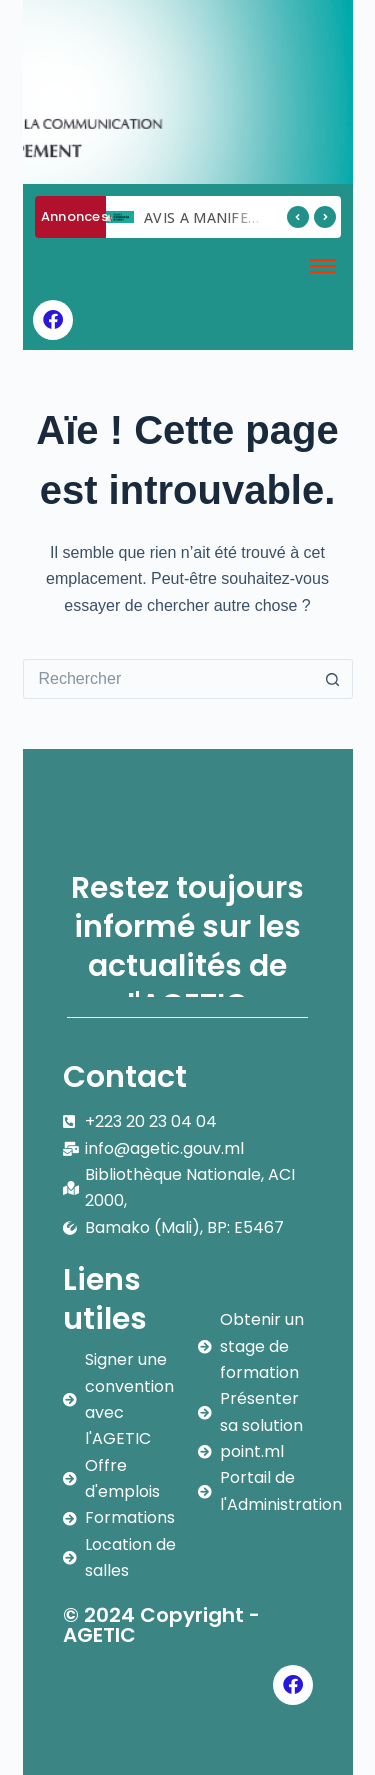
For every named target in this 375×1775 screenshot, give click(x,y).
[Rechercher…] (168, 679)
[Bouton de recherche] (333, 679)
